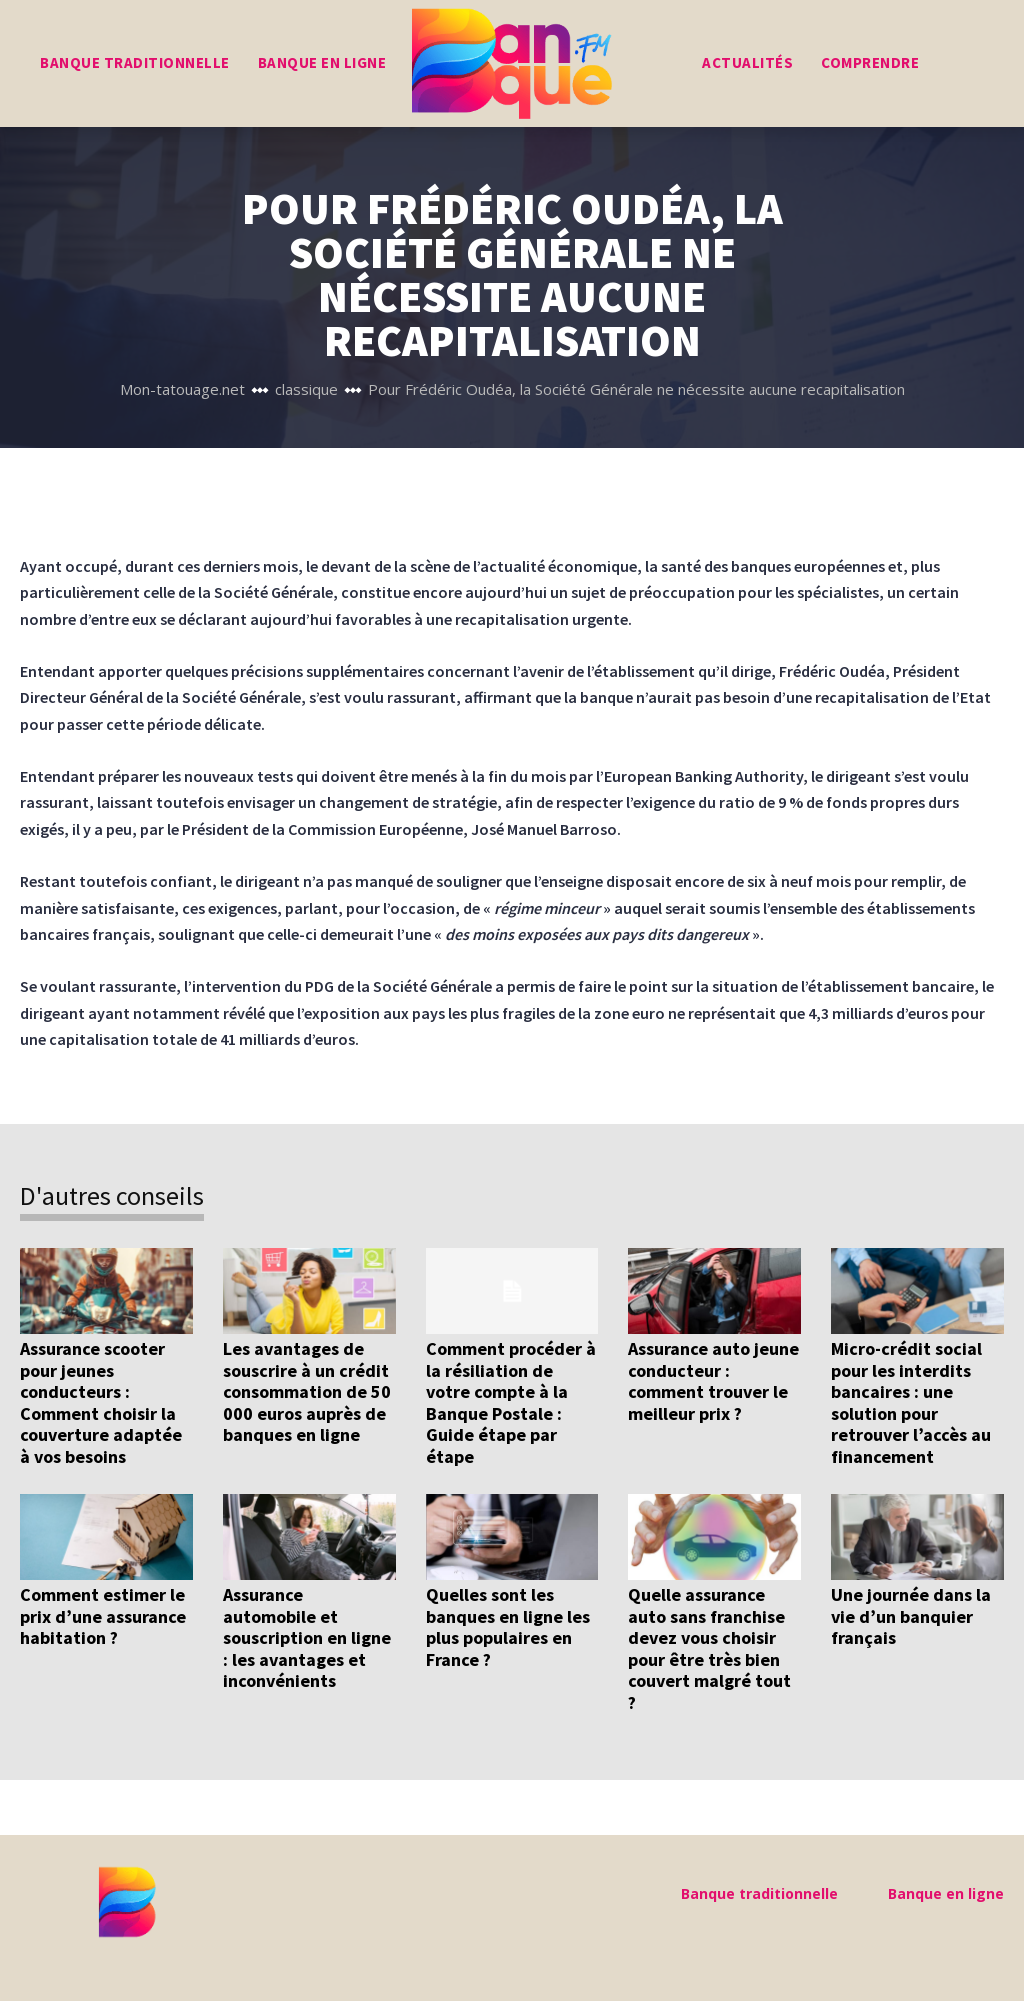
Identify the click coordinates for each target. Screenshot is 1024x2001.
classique (306, 389)
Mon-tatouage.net (182, 389)
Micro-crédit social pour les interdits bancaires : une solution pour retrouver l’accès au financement (911, 1402)
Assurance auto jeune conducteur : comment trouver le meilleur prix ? (713, 1381)
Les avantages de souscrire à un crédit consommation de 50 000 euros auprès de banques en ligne (307, 1391)
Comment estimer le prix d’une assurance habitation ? (103, 1616)
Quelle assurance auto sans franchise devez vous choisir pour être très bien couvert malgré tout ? (709, 1648)
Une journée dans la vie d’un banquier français (911, 1616)
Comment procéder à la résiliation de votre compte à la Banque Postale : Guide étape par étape (511, 1402)
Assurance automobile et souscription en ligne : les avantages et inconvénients (307, 1637)
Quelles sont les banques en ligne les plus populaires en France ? (508, 1627)
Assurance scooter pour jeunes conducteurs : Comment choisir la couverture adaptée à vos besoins (101, 1402)
